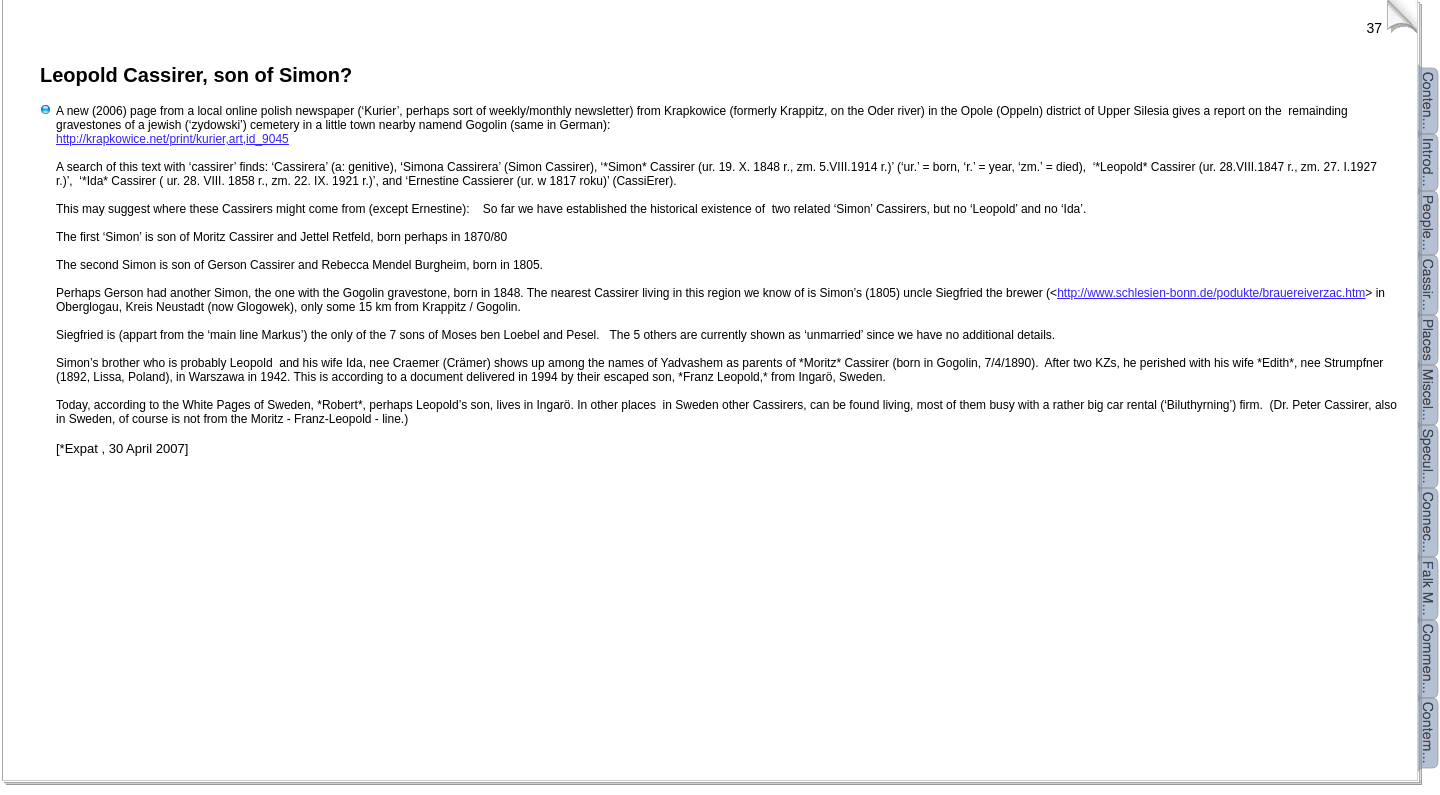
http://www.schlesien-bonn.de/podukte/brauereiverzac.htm (1211, 293)
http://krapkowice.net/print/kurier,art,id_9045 (172, 139)
